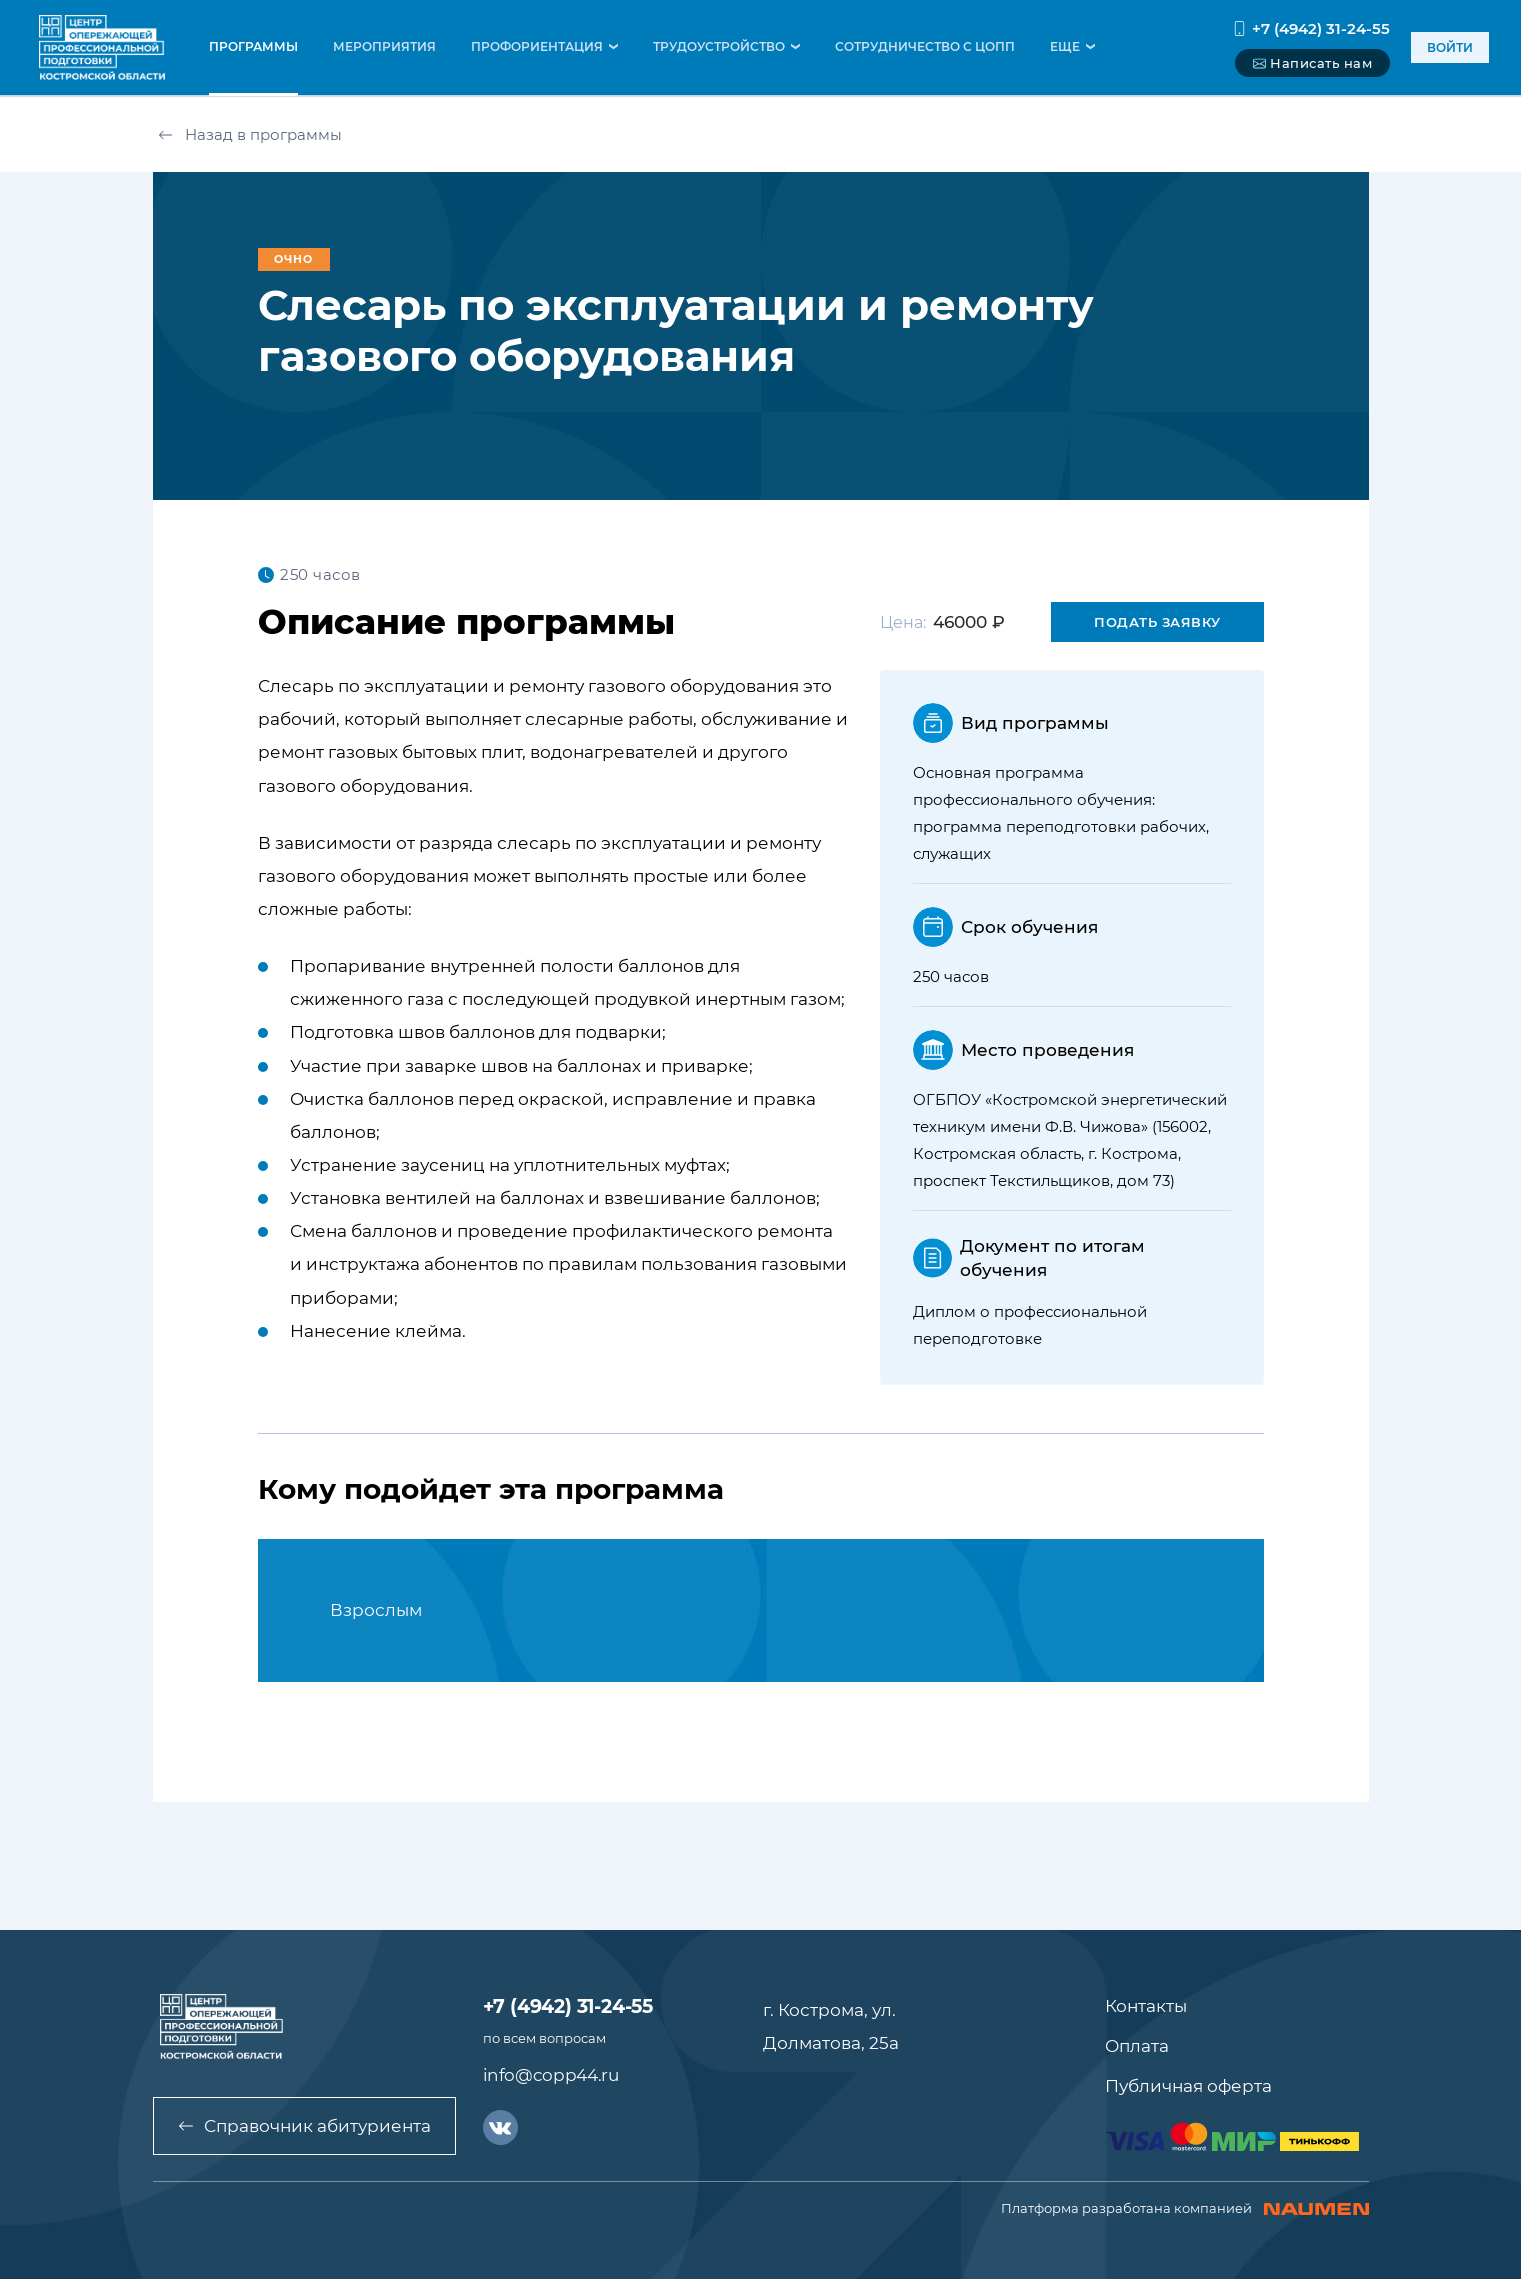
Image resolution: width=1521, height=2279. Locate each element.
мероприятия (384, 46)
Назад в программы (250, 134)
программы (253, 46)
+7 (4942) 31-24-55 (1311, 28)
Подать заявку (1157, 622)
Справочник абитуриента (304, 2126)
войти (1450, 47)
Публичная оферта (1188, 2086)
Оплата (1137, 2046)
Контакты (1146, 2006)
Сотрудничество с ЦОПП (925, 46)
